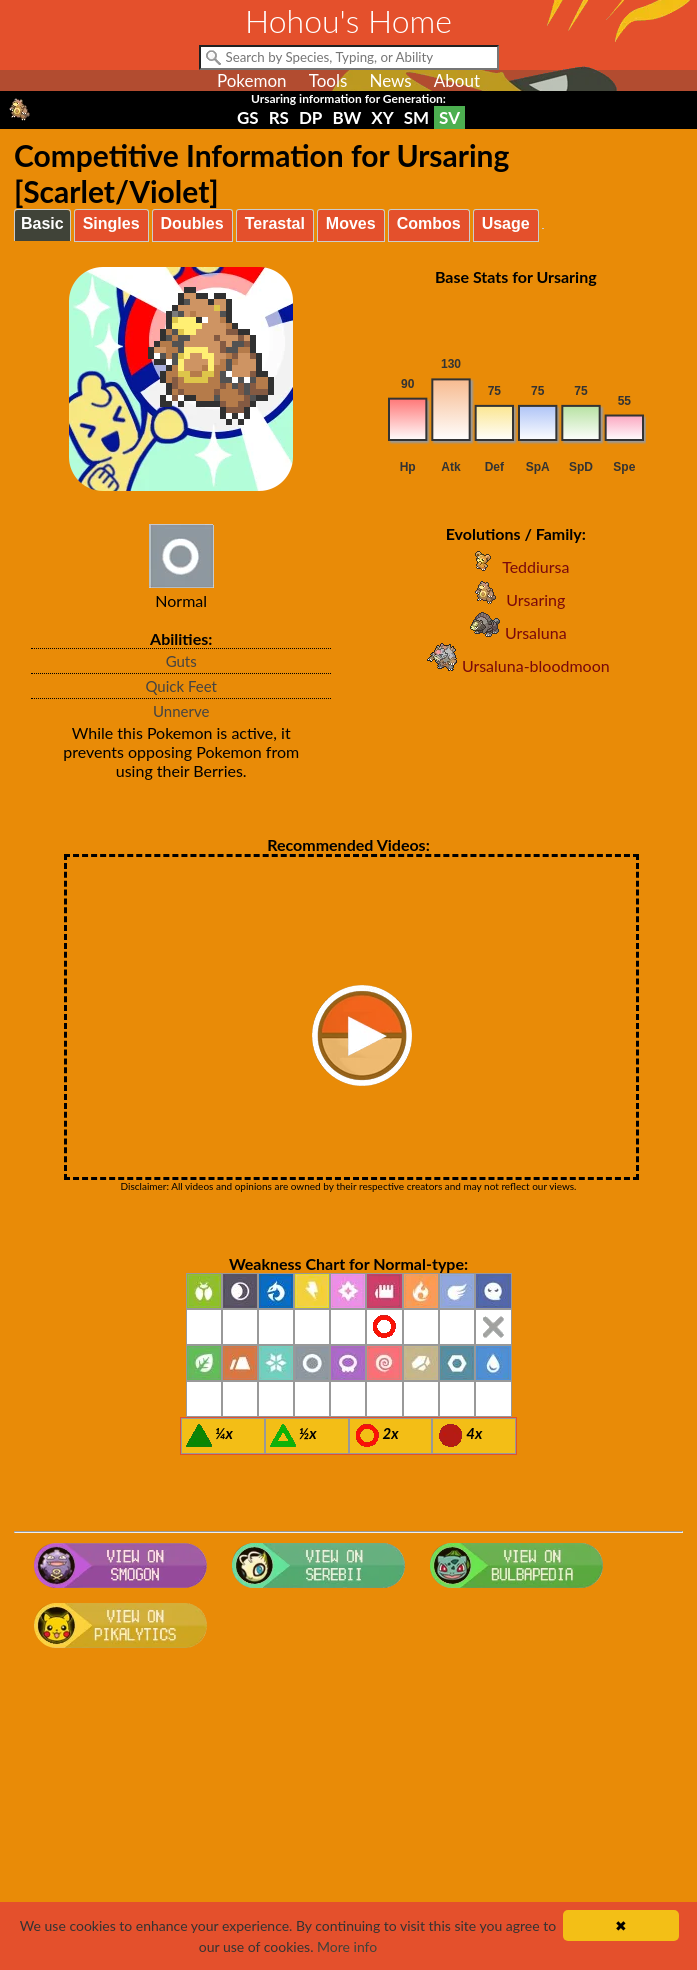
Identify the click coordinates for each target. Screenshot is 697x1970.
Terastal (275, 223)
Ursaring (515, 599)
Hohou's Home (348, 20)
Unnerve (181, 711)
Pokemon (252, 80)
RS (279, 117)
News (390, 80)
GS (248, 117)
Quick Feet (180, 686)
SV (449, 117)
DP (310, 117)
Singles (111, 223)
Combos (429, 223)
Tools (328, 80)
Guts (181, 661)
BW (346, 117)
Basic (42, 223)
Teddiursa (515, 566)
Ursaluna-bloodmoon (516, 665)
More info (347, 1946)
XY (382, 117)
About (457, 80)
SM (416, 117)
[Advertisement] (348, 1816)
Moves (351, 223)
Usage (506, 223)
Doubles (192, 223)
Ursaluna (516, 632)
